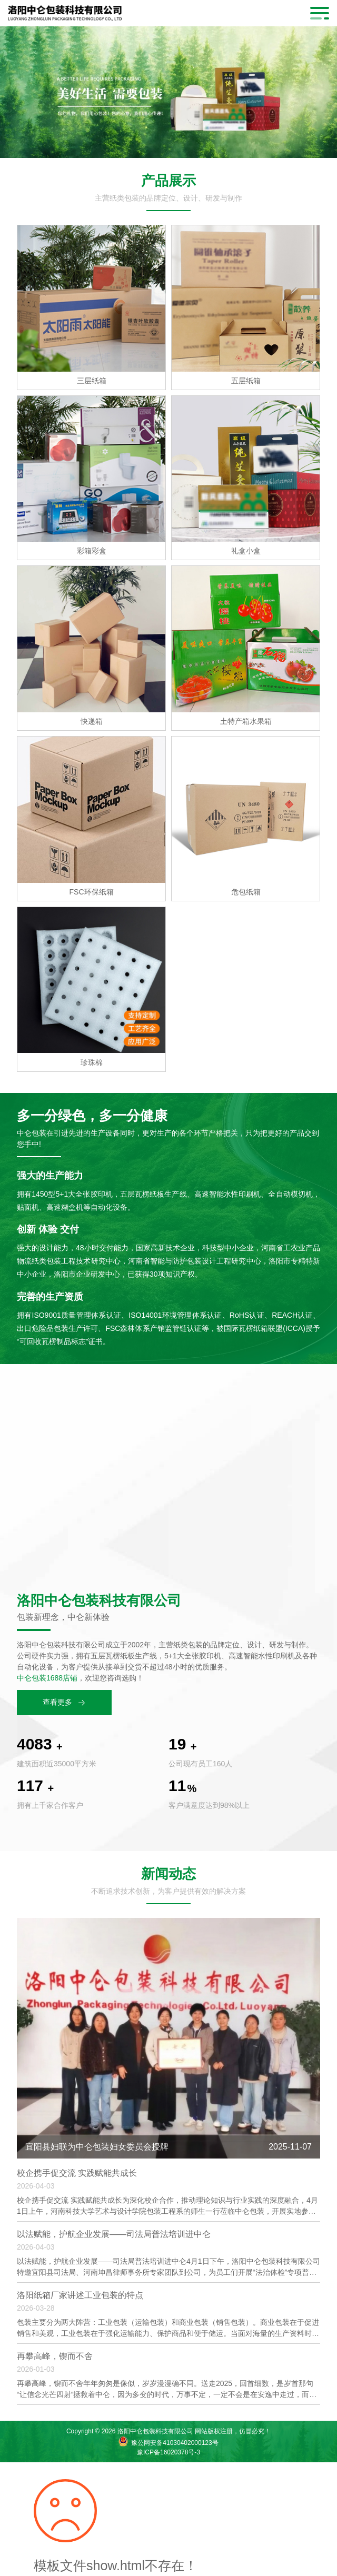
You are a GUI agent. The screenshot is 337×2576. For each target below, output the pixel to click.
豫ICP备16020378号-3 (168, 2452)
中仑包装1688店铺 (47, 1678)
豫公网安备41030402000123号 (174, 2442)
